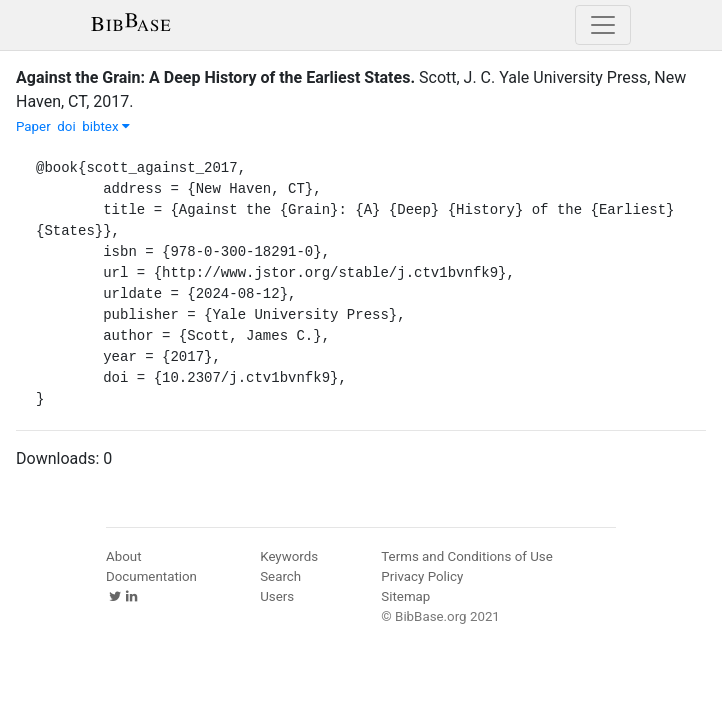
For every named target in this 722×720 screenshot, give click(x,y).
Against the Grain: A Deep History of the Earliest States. (215, 77)
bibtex (106, 126)
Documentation (151, 576)
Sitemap (405, 596)
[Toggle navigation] (603, 25)
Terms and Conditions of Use (466, 556)
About (124, 556)
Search (280, 576)
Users (277, 596)
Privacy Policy (422, 576)
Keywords (289, 556)
